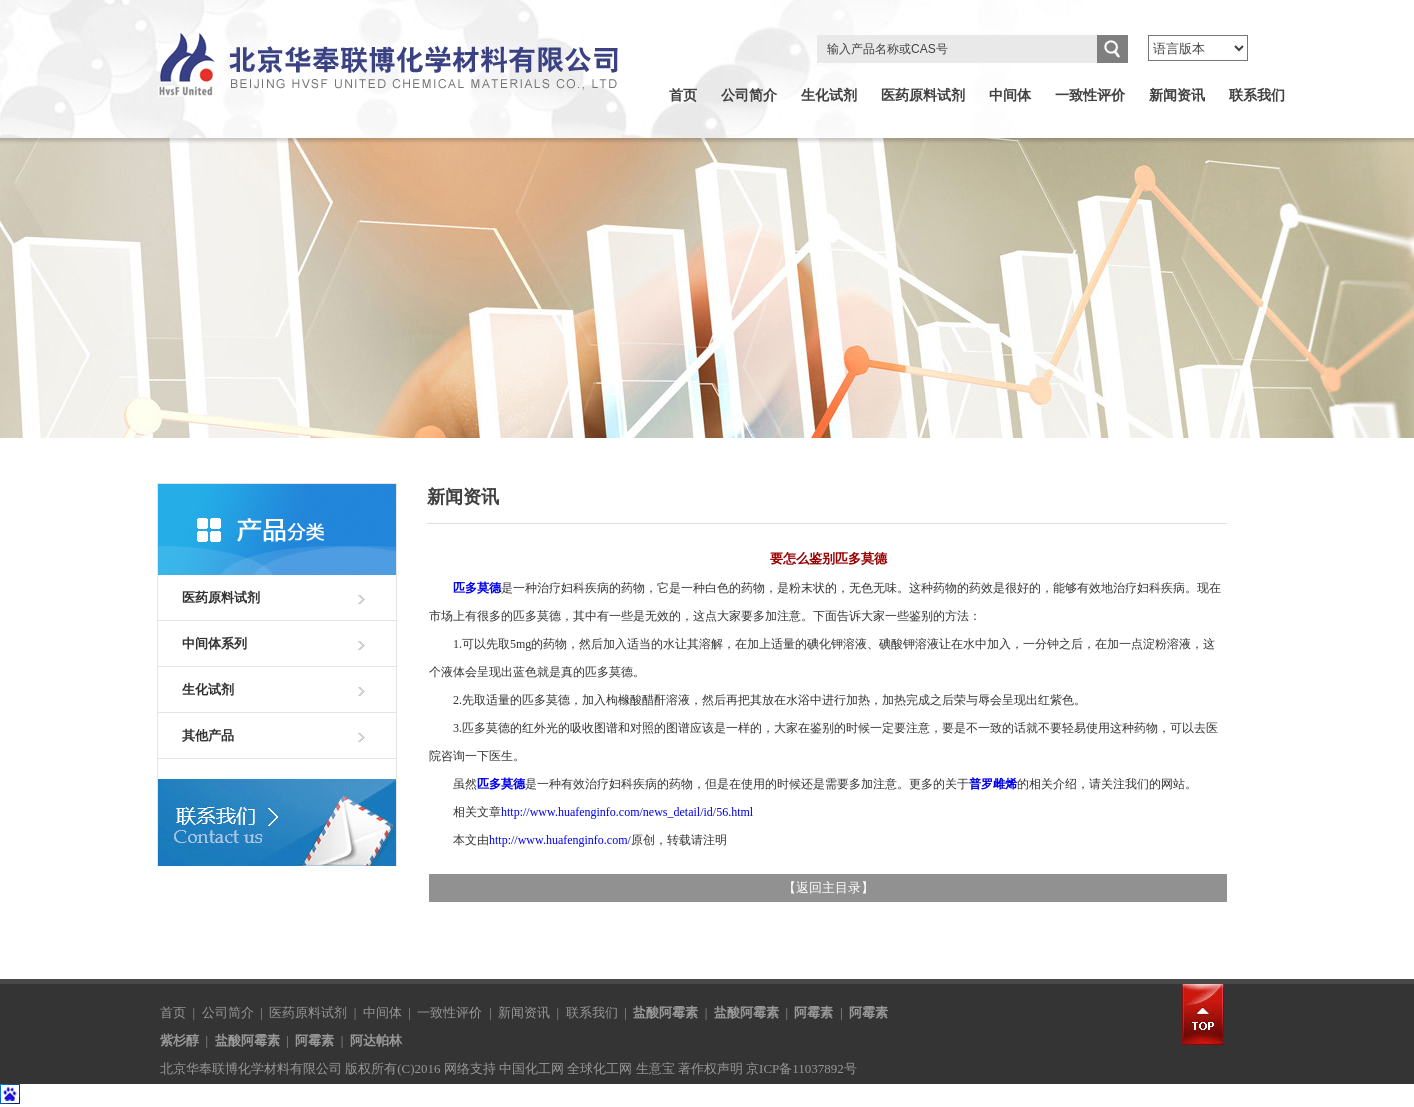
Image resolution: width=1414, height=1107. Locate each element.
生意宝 (655, 1068)
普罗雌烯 (993, 784)
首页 (683, 95)
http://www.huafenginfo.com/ (560, 840)
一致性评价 (1090, 95)
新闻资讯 (1177, 95)
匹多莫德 (477, 588)
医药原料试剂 (923, 95)
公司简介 (749, 95)
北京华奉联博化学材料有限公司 (251, 1068)
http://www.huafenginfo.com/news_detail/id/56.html (627, 812)
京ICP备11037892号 (801, 1068)
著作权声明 (710, 1068)
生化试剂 (829, 95)
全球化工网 (599, 1068)
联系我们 (1257, 95)
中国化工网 (531, 1068)
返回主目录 (828, 887)
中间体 (1010, 95)
